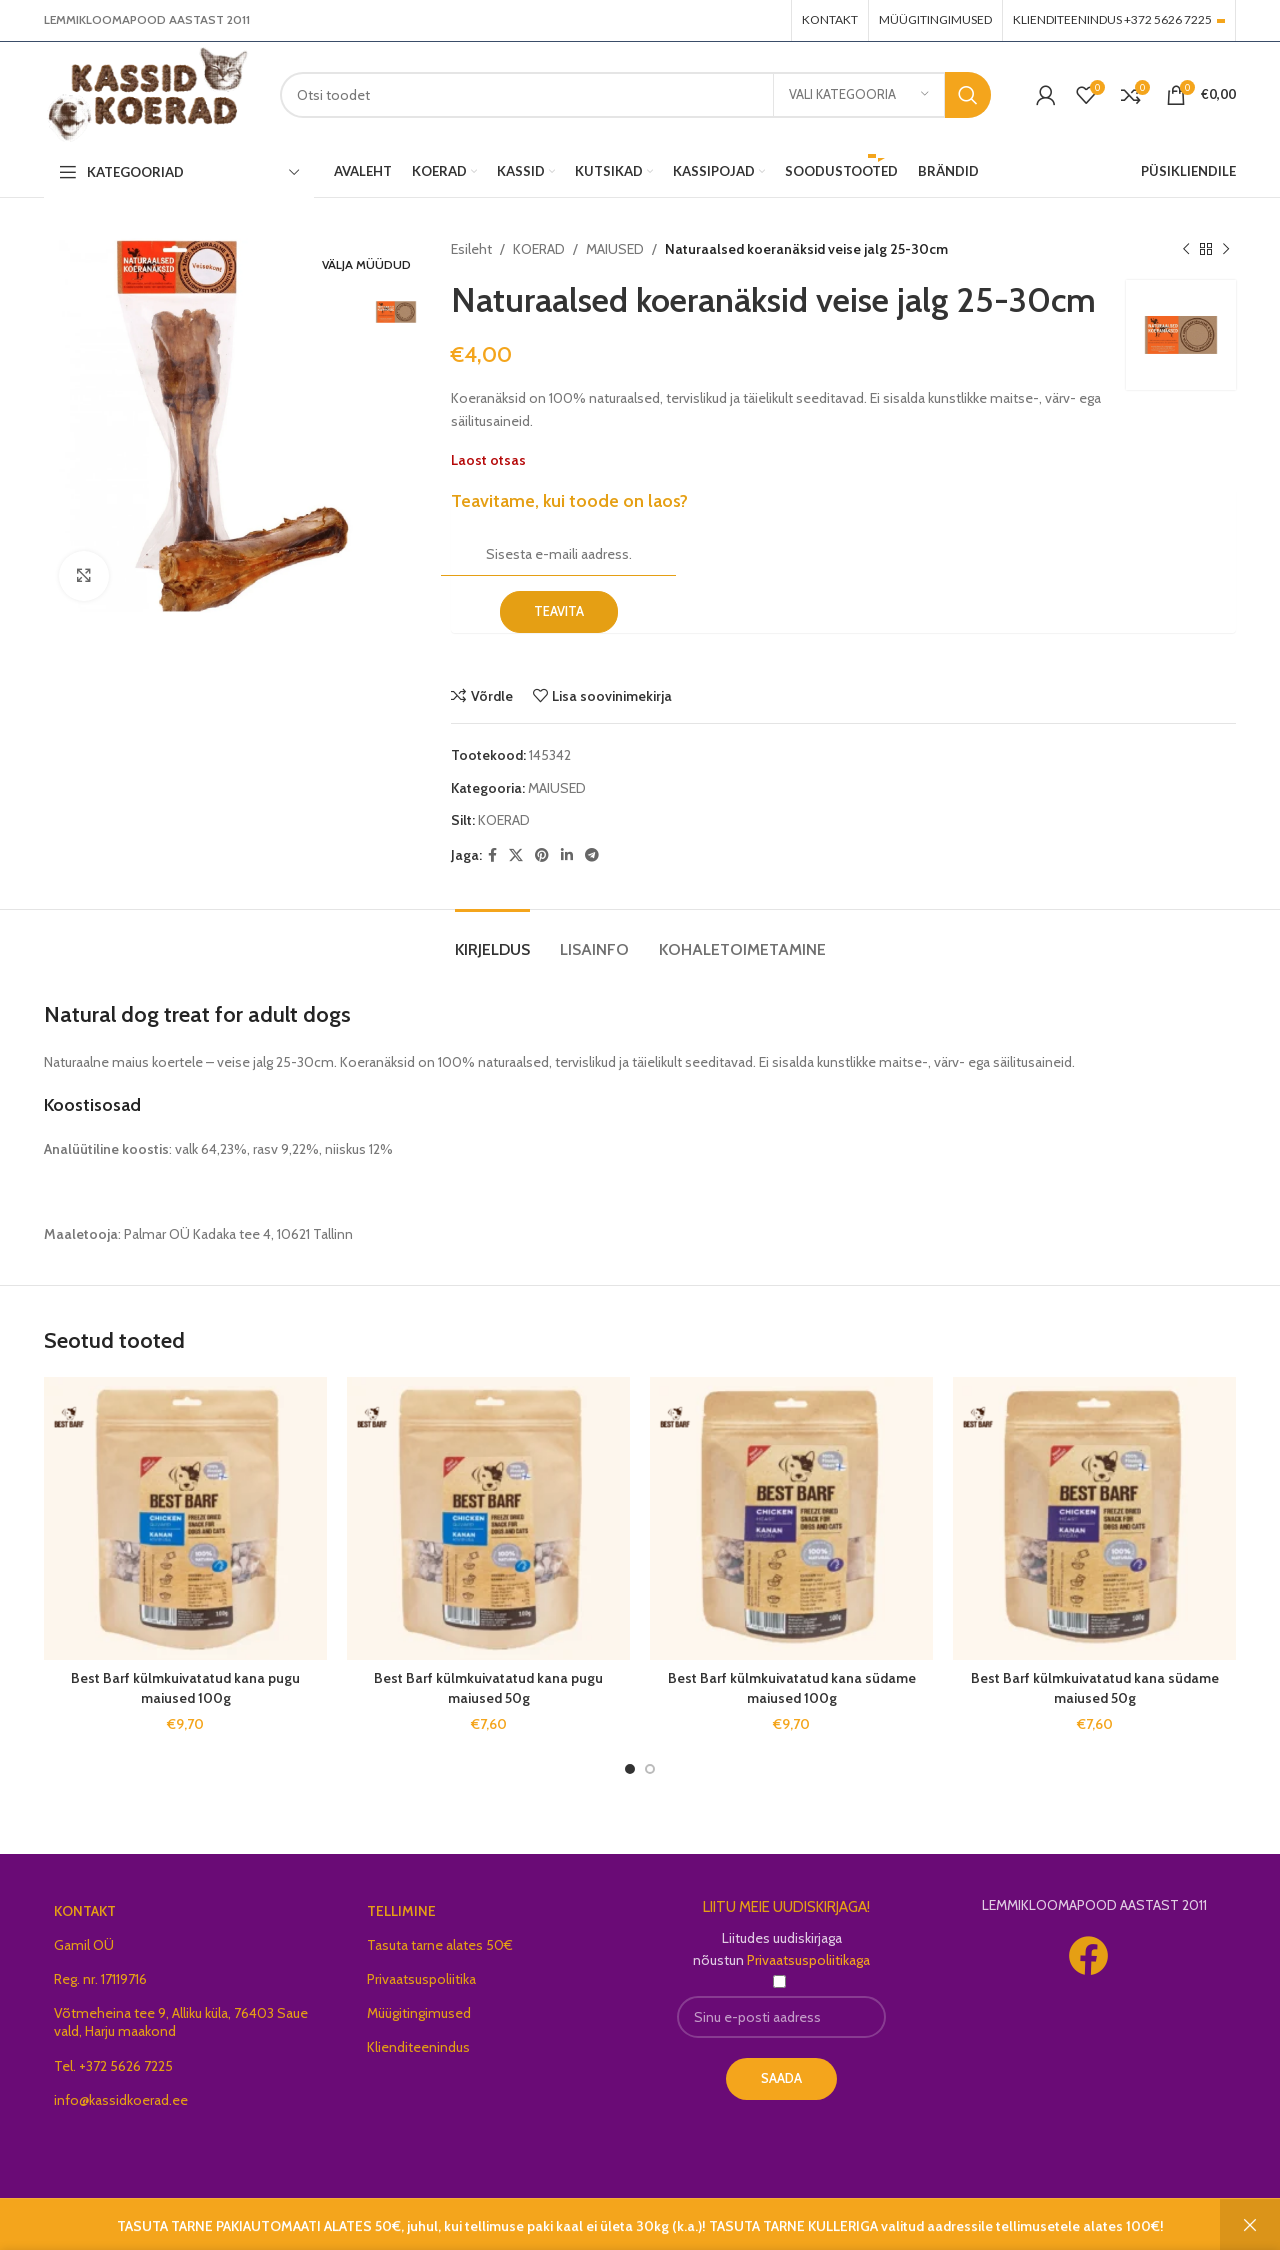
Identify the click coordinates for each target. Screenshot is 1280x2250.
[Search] (635, 95)
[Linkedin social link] (567, 855)
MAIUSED (615, 249)
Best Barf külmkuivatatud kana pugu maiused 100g (185, 1688)
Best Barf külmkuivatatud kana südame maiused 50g (1095, 1688)
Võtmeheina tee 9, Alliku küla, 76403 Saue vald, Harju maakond (181, 2022)
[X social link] (516, 855)
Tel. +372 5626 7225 (113, 2066)
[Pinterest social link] (542, 855)
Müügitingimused (419, 2013)
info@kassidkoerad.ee (121, 2100)
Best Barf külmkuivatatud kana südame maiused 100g (792, 1688)
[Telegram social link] (592, 855)
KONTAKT (85, 1911)
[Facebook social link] (492, 855)
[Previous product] (1186, 249)
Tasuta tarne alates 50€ (440, 1945)
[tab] (492, 939)
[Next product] (1226, 249)
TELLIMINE (401, 1911)
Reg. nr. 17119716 (100, 1979)
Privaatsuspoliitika (421, 1979)
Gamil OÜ (84, 1945)
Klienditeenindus (418, 2047)
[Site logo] (147, 93)
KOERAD (539, 249)
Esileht (471, 249)
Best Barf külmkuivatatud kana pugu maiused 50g (488, 1688)
